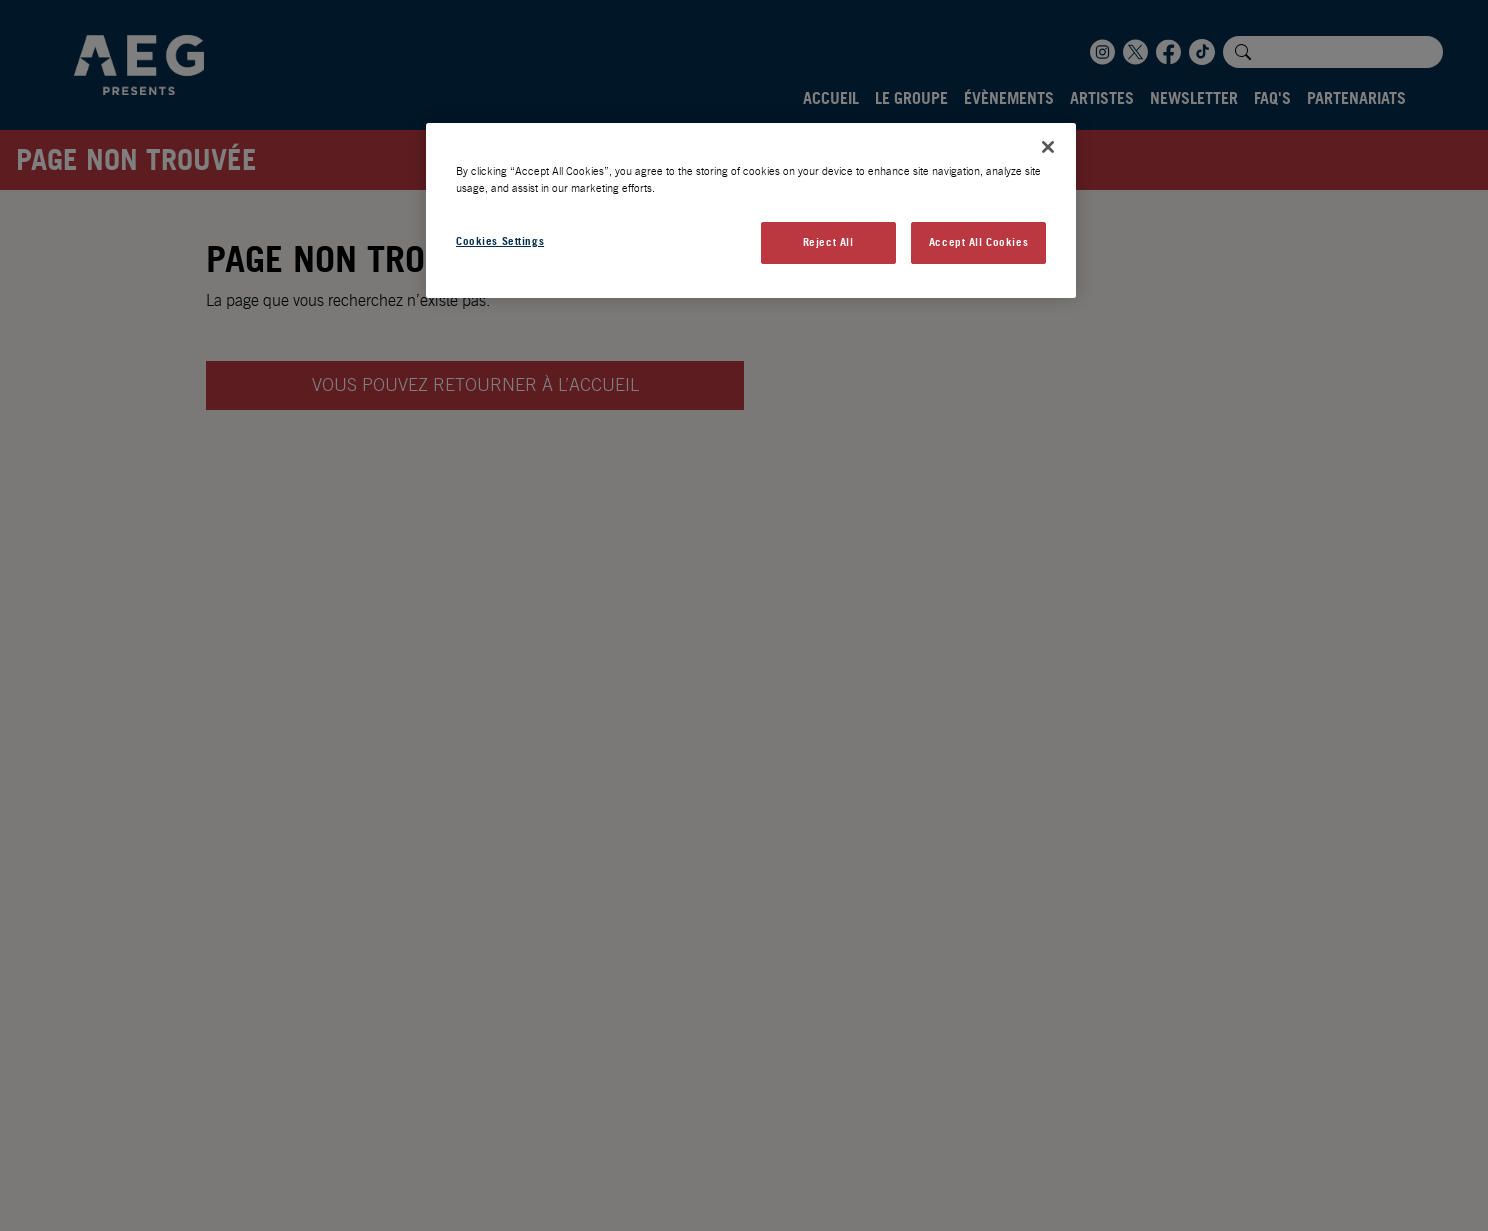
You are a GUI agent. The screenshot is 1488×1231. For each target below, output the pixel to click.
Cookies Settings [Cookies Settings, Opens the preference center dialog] (500, 241)
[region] (751, 210)
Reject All (828, 242)
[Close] (1048, 147)
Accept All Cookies (978, 242)
